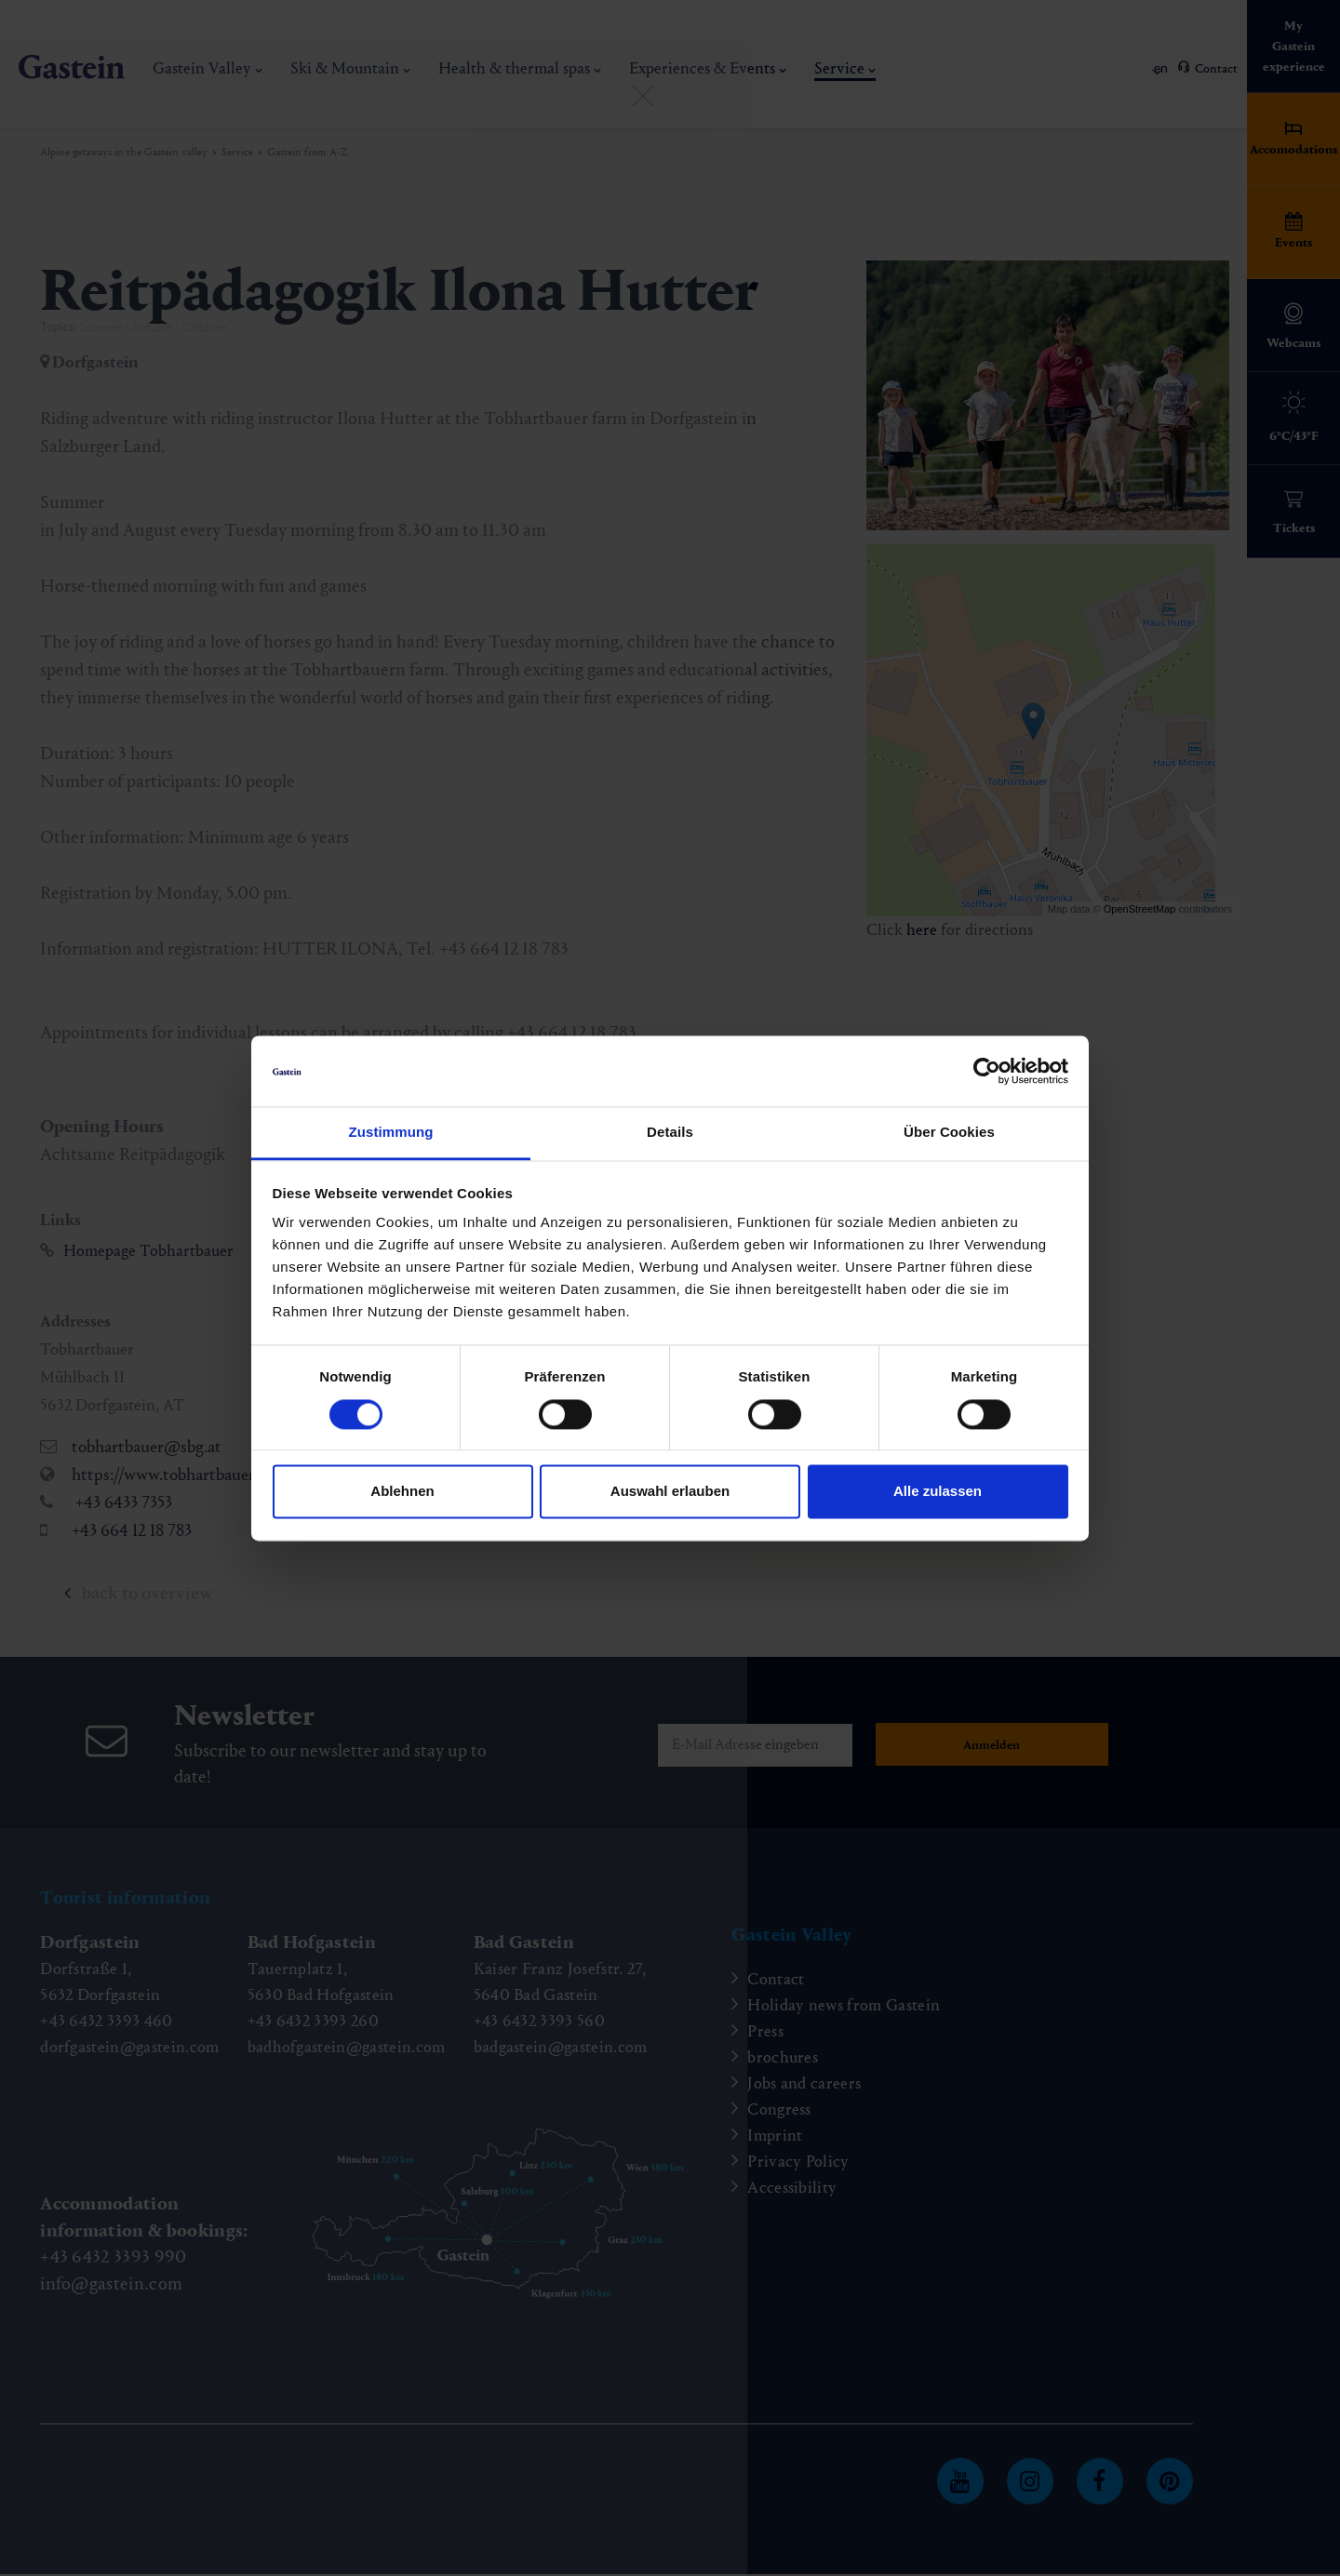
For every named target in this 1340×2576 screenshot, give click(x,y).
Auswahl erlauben (670, 1492)
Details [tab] (670, 1133)
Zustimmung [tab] (391, 1133)
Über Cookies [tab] (949, 1133)
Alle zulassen (937, 1492)
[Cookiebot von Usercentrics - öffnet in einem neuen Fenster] (986, 1071)
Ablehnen (402, 1492)
